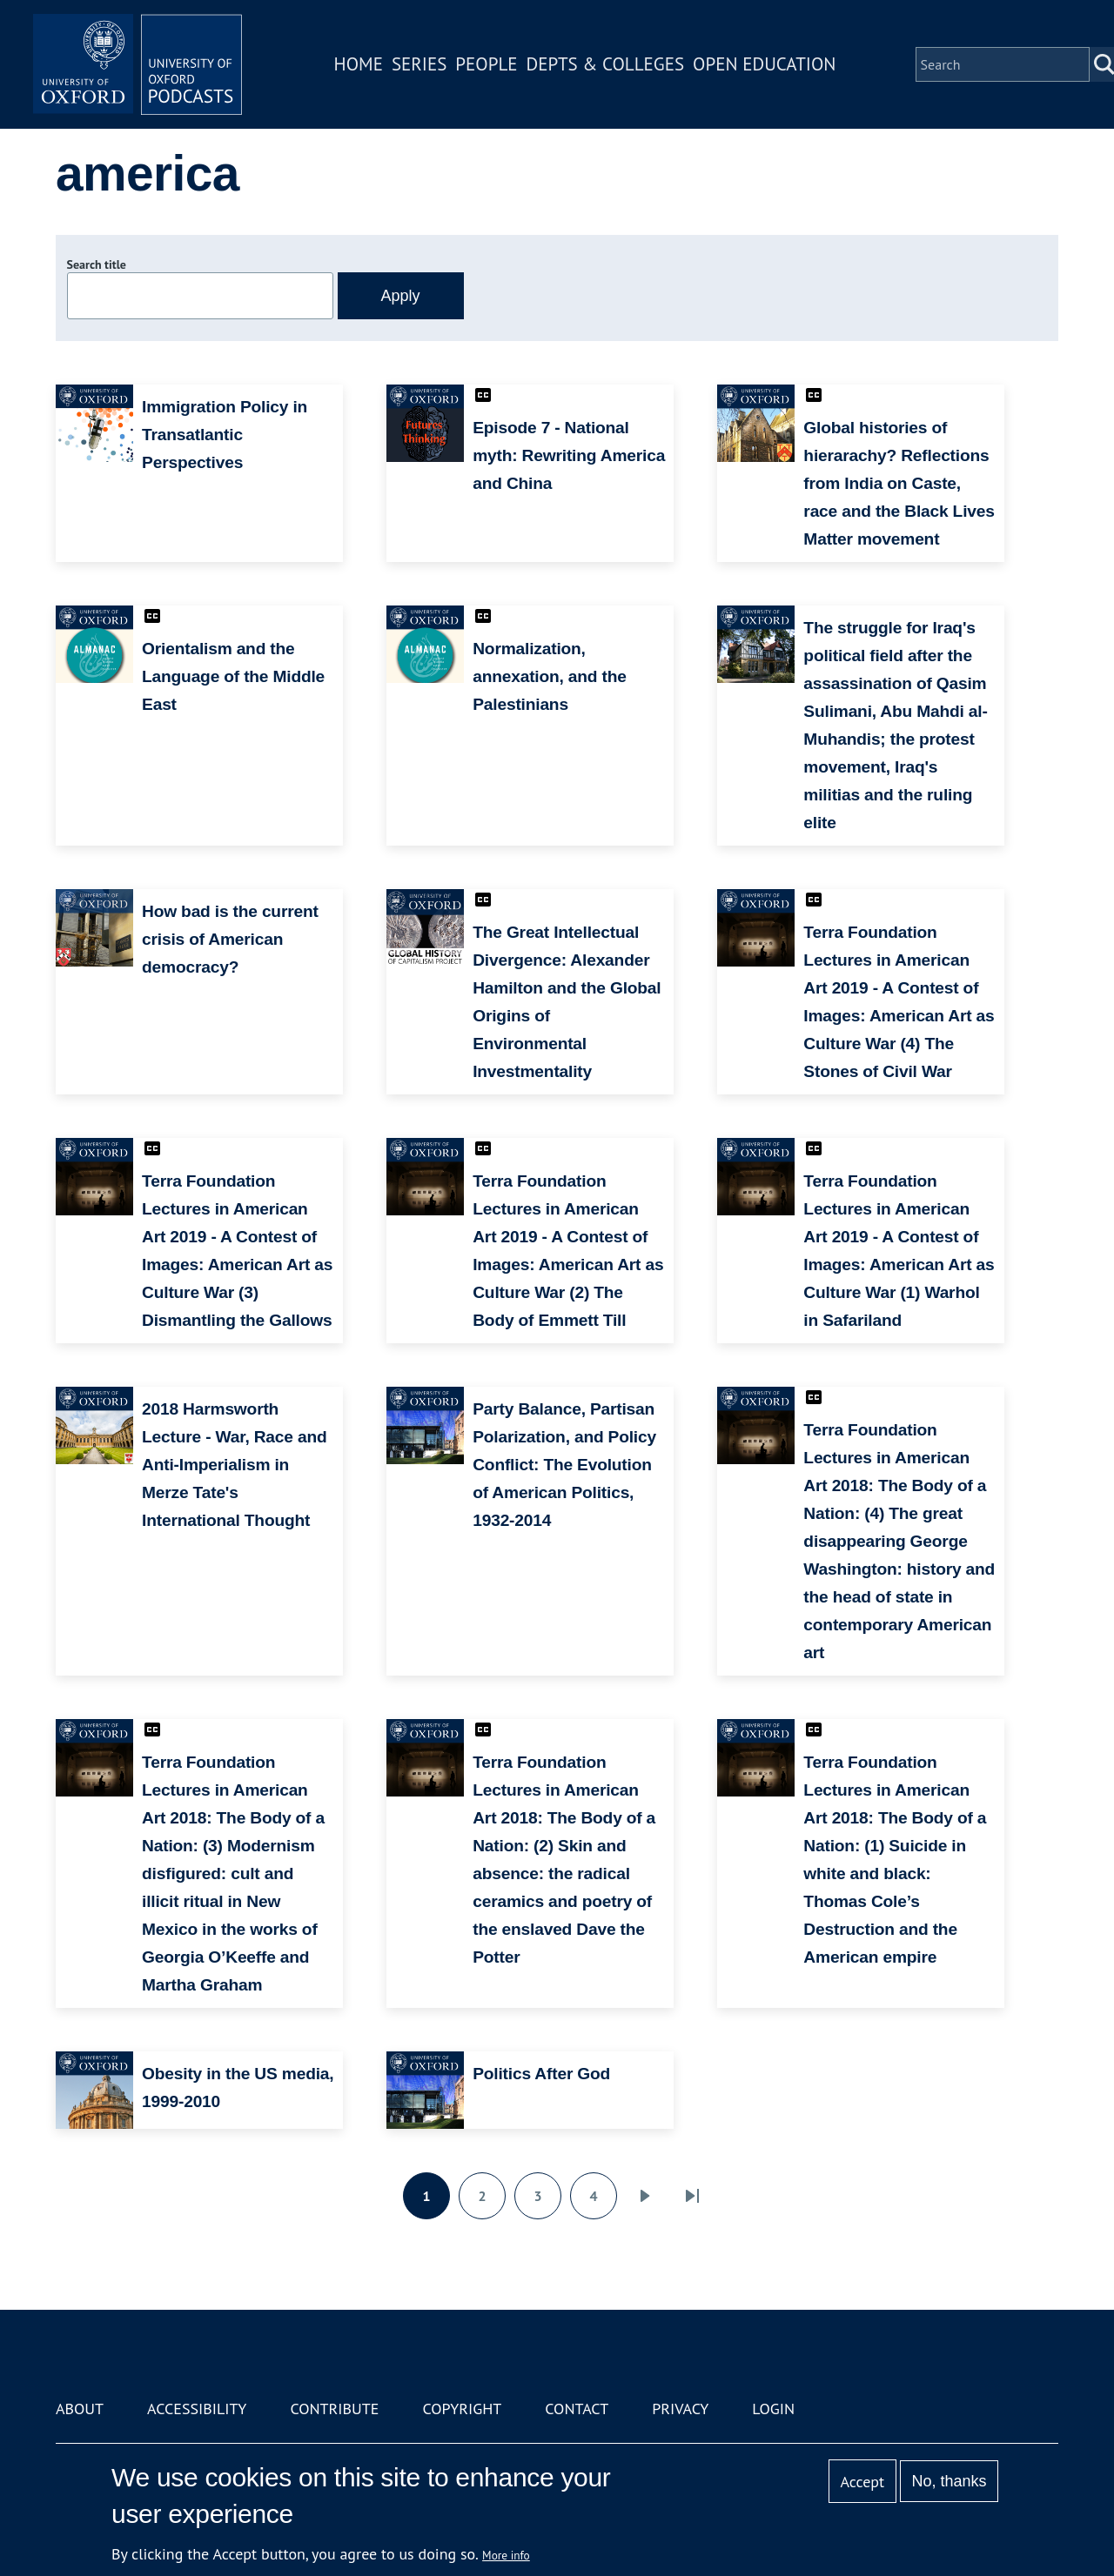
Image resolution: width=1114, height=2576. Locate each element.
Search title (96, 264)
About (80, 2409)
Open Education (764, 64)
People (486, 64)
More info (506, 2555)
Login (773, 2409)
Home (358, 64)
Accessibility (196, 2409)
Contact (576, 2409)
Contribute (334, 2409)
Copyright (461, 2409)
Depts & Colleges (606, 64)
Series (419, 64)
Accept (862, 2482)
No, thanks (948, 2481)
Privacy (680, 2409)
